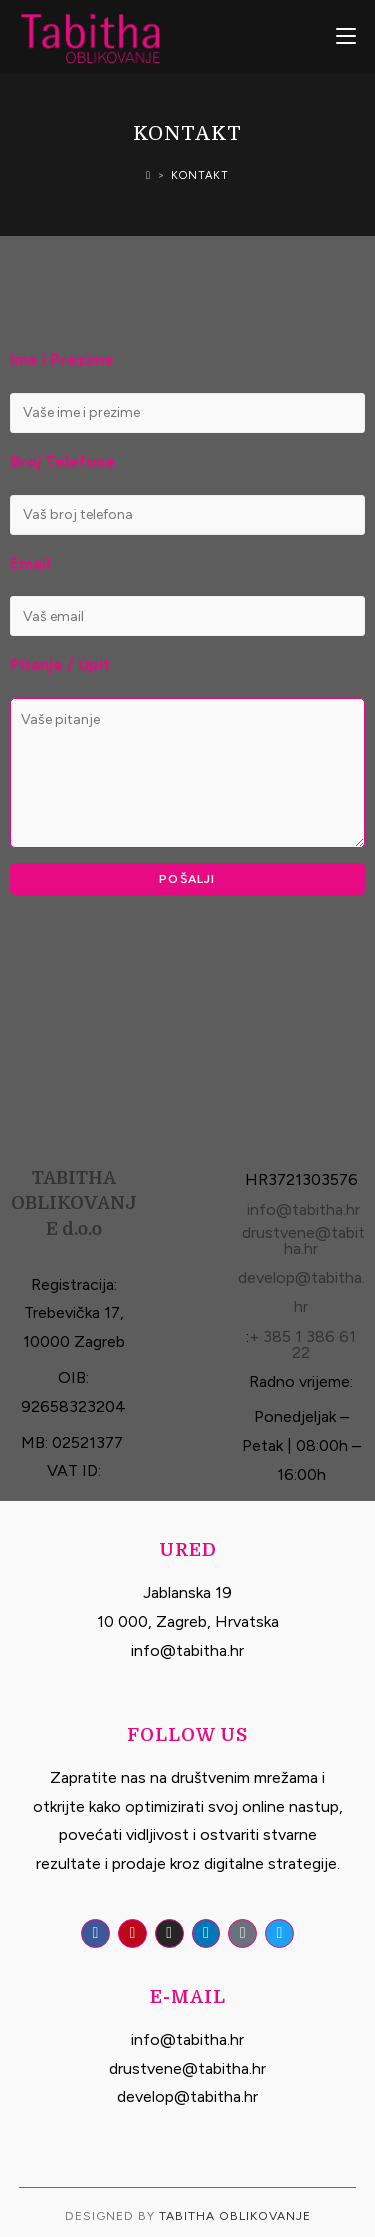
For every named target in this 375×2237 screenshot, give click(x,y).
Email (30, 563)
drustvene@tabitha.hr (303, 1240)
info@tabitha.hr (303, 1209)
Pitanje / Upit (60, 664)
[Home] (148, 175)
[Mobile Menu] (346, 36)
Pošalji (187, 879)
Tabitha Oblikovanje (235, 2216)
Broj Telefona (62, 461)
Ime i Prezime (62, 359)
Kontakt (200, 175)
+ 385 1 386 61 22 (302, 1344)
